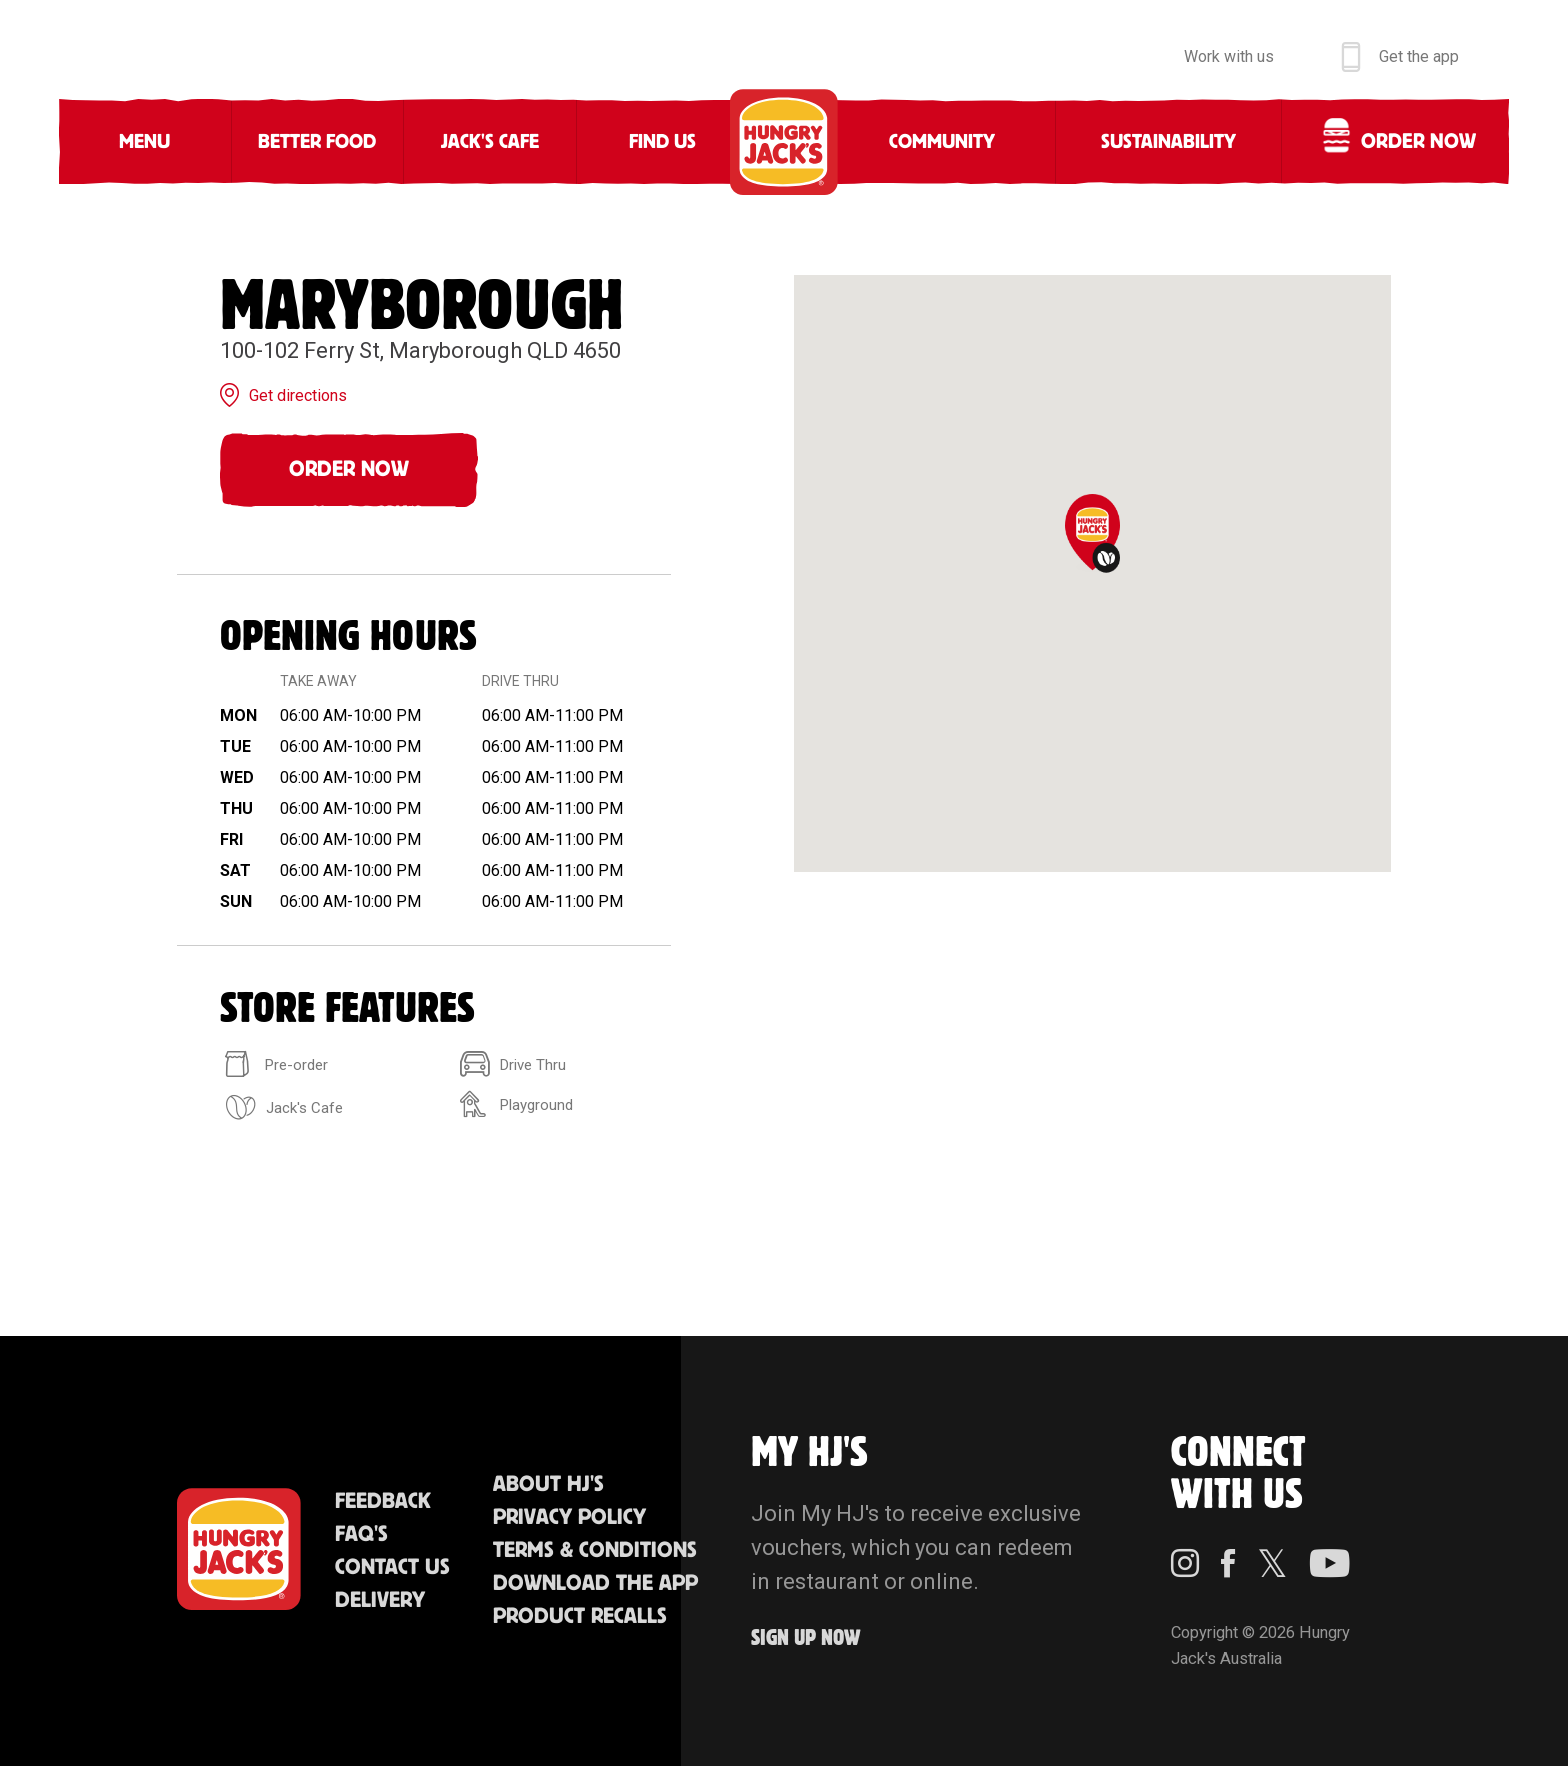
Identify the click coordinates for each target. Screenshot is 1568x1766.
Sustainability (1168, 142)
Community (942, 142)
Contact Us (392, 1567)
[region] (1092, 573)
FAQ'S (361, 1534)
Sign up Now (806, 1638)
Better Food (317, 142)
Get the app (1419, 56)
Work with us (1229, 56)
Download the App (595, 1583)
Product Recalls (580, 1616)
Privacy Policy (569, 1517)
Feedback (383, 1501)
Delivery (380, 1600)
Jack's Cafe (490, 142)
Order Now (349, 469)
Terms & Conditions (595, 1550)
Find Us (662, 142)
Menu (144, 142)
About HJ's (548, 1484)
